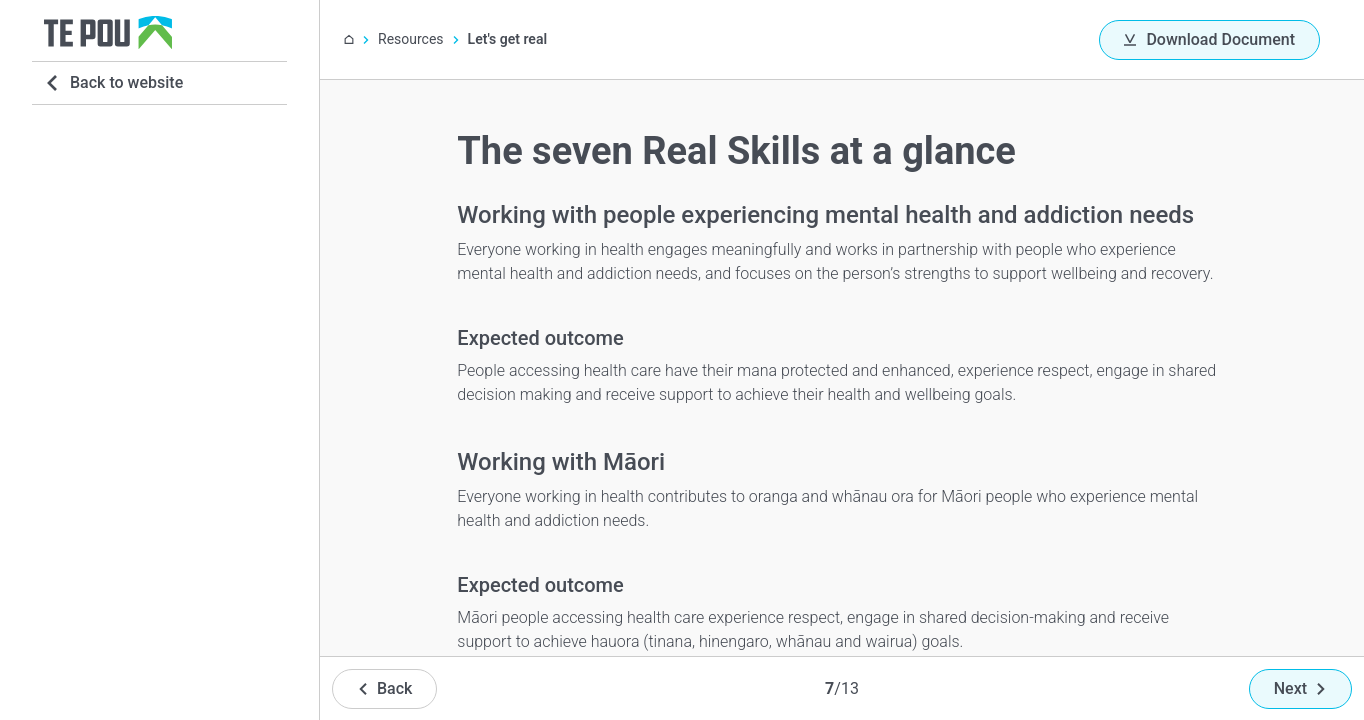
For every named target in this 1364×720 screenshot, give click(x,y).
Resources (411, 39)
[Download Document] (1209, 40)
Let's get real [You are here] (507, 39)
